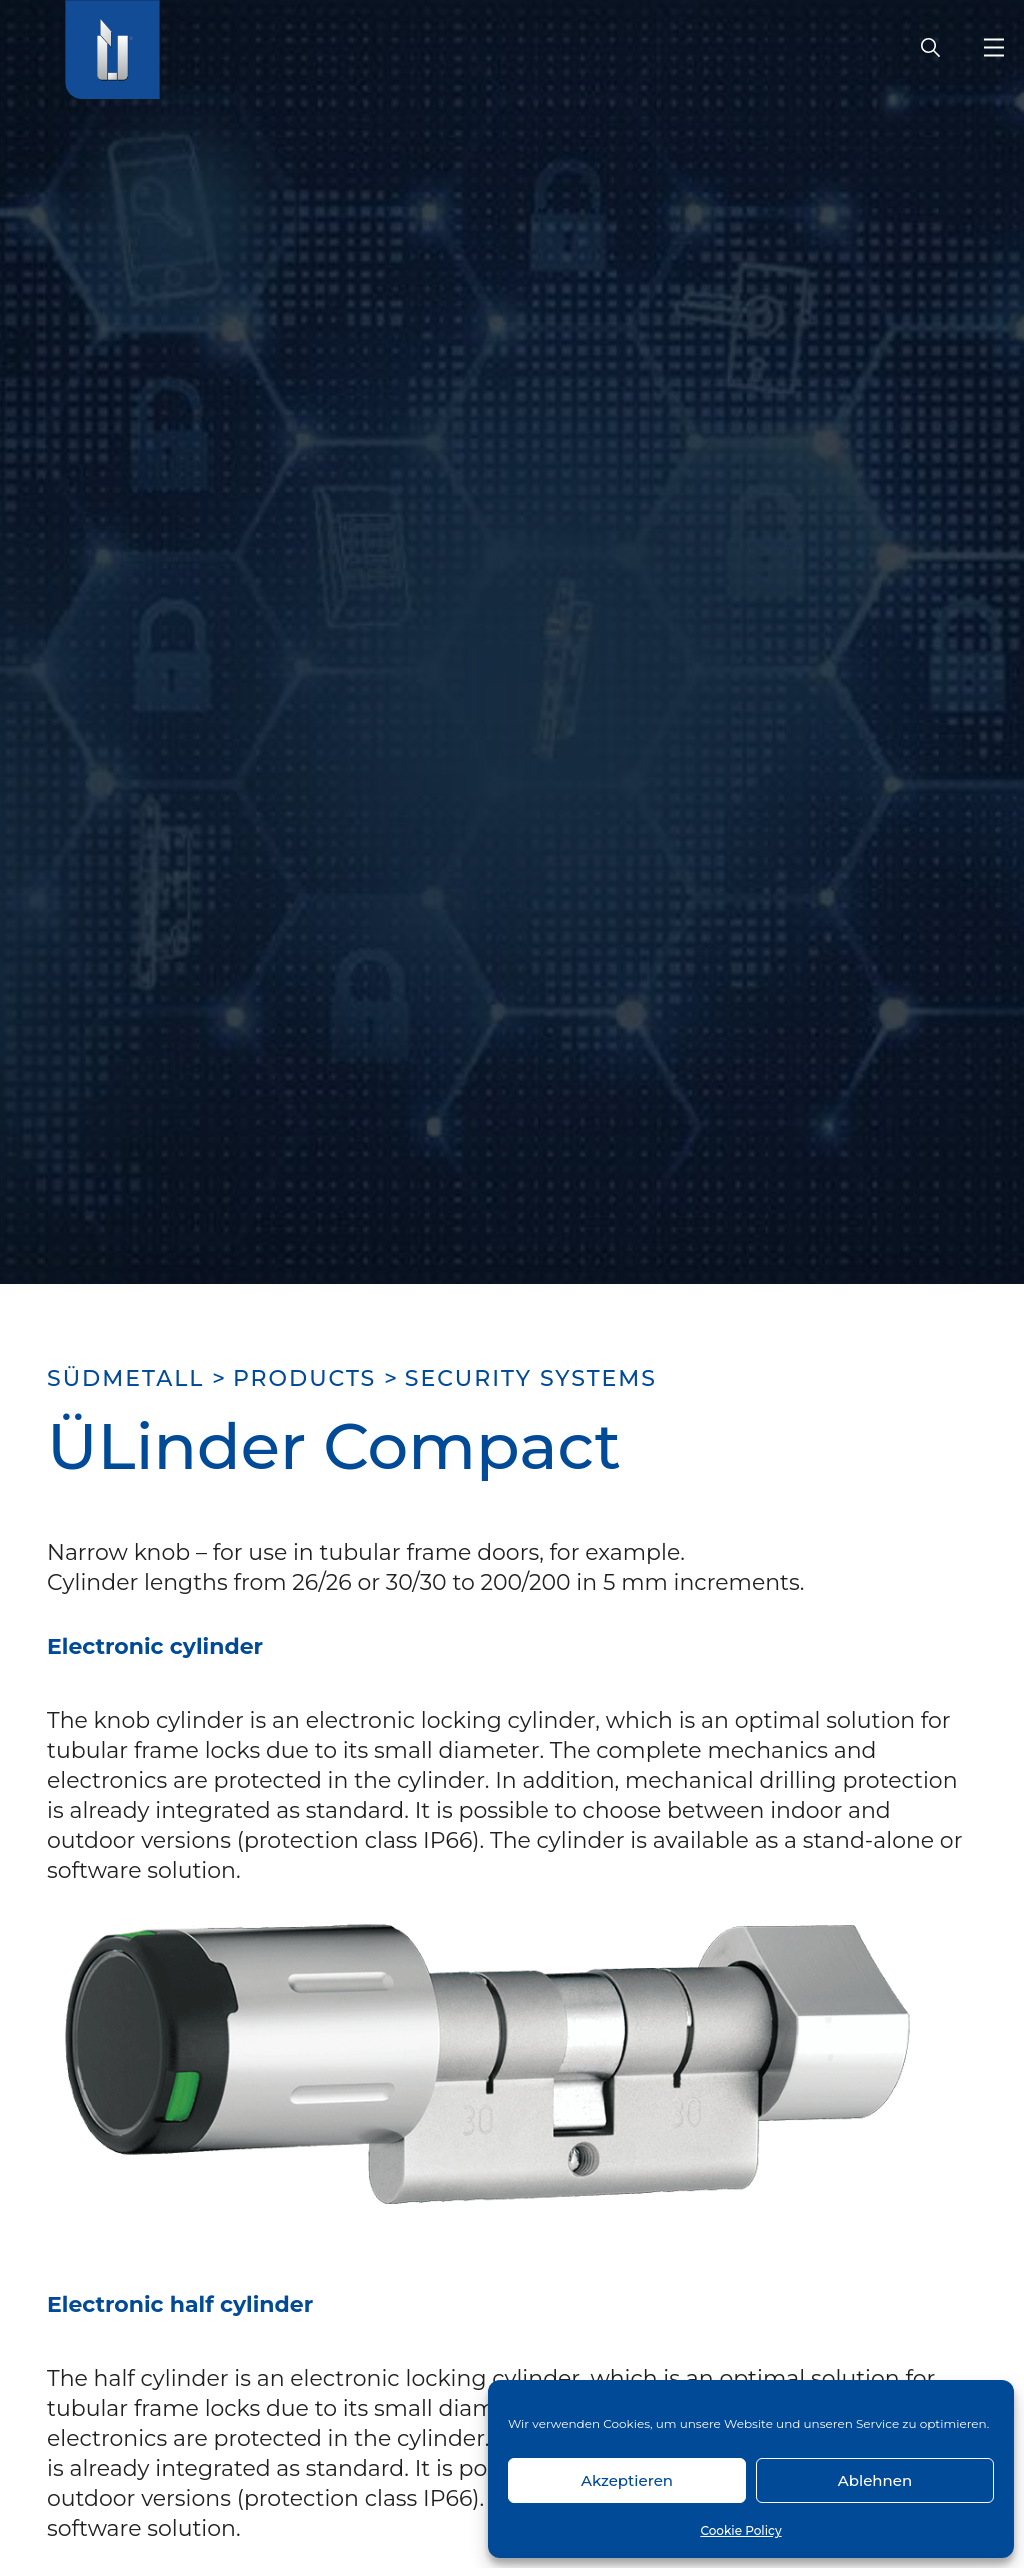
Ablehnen (875, 2480)
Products (304, 1378)
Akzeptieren (627, 2480)
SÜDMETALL (125, 1378)
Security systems (531, 1378)
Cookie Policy (740, 2530)
